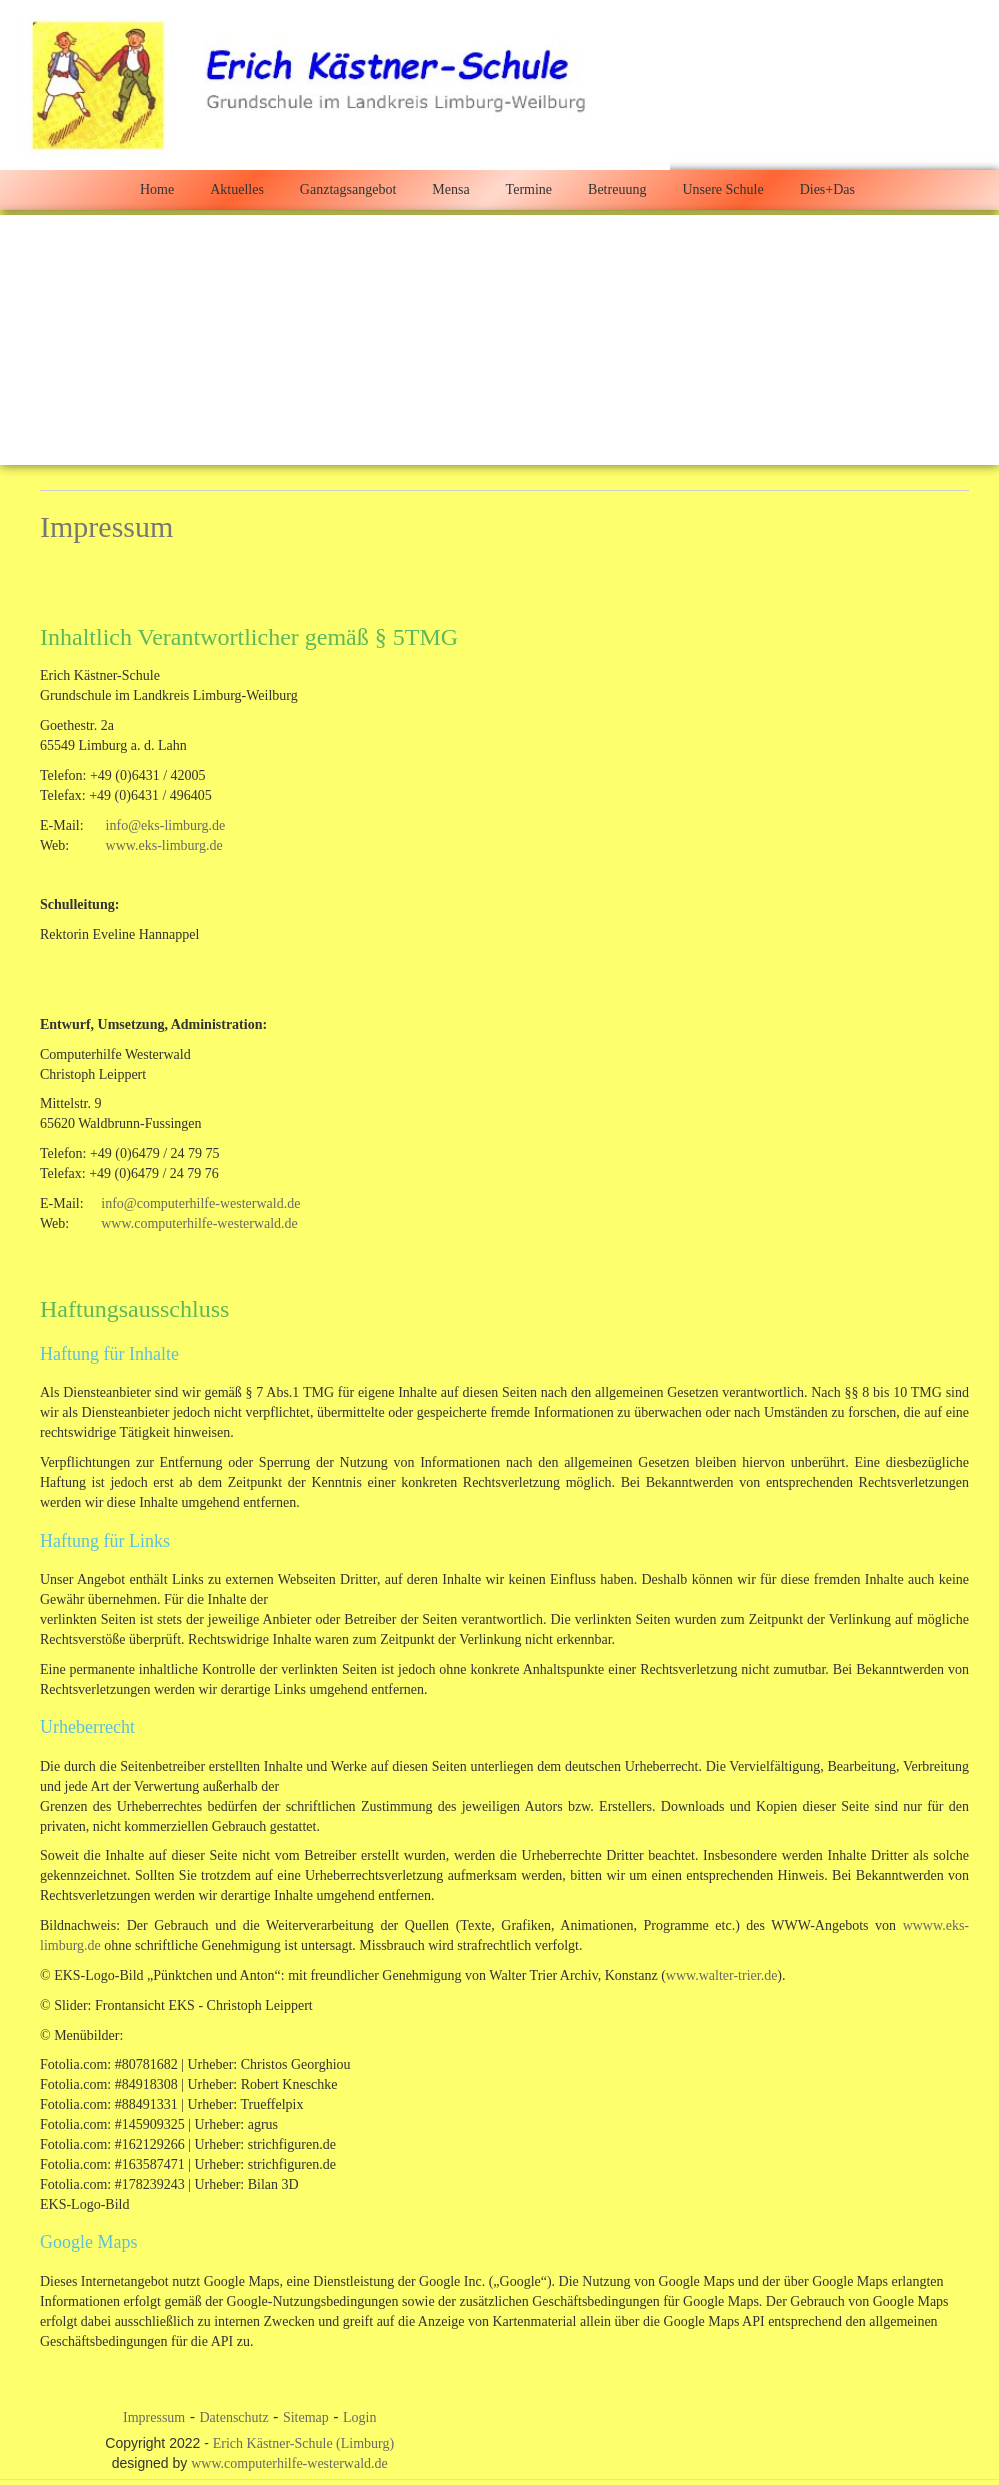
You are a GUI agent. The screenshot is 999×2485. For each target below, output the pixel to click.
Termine (529, 189)
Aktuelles (237, 189)
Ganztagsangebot (348, 189)
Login (359, 2417)
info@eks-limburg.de (166, 825)
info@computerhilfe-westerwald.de (200, 1203)
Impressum (154, 2417)
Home (157, 189)
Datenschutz (233, 2417)
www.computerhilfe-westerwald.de (199, 1223)
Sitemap (306, 2417)
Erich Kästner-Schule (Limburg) (303, 2443)
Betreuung (617, 189)
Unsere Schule (722, 189)
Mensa (450, 189)
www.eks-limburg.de (164, 845)
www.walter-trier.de (722, 1975)
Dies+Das (827, 189)
